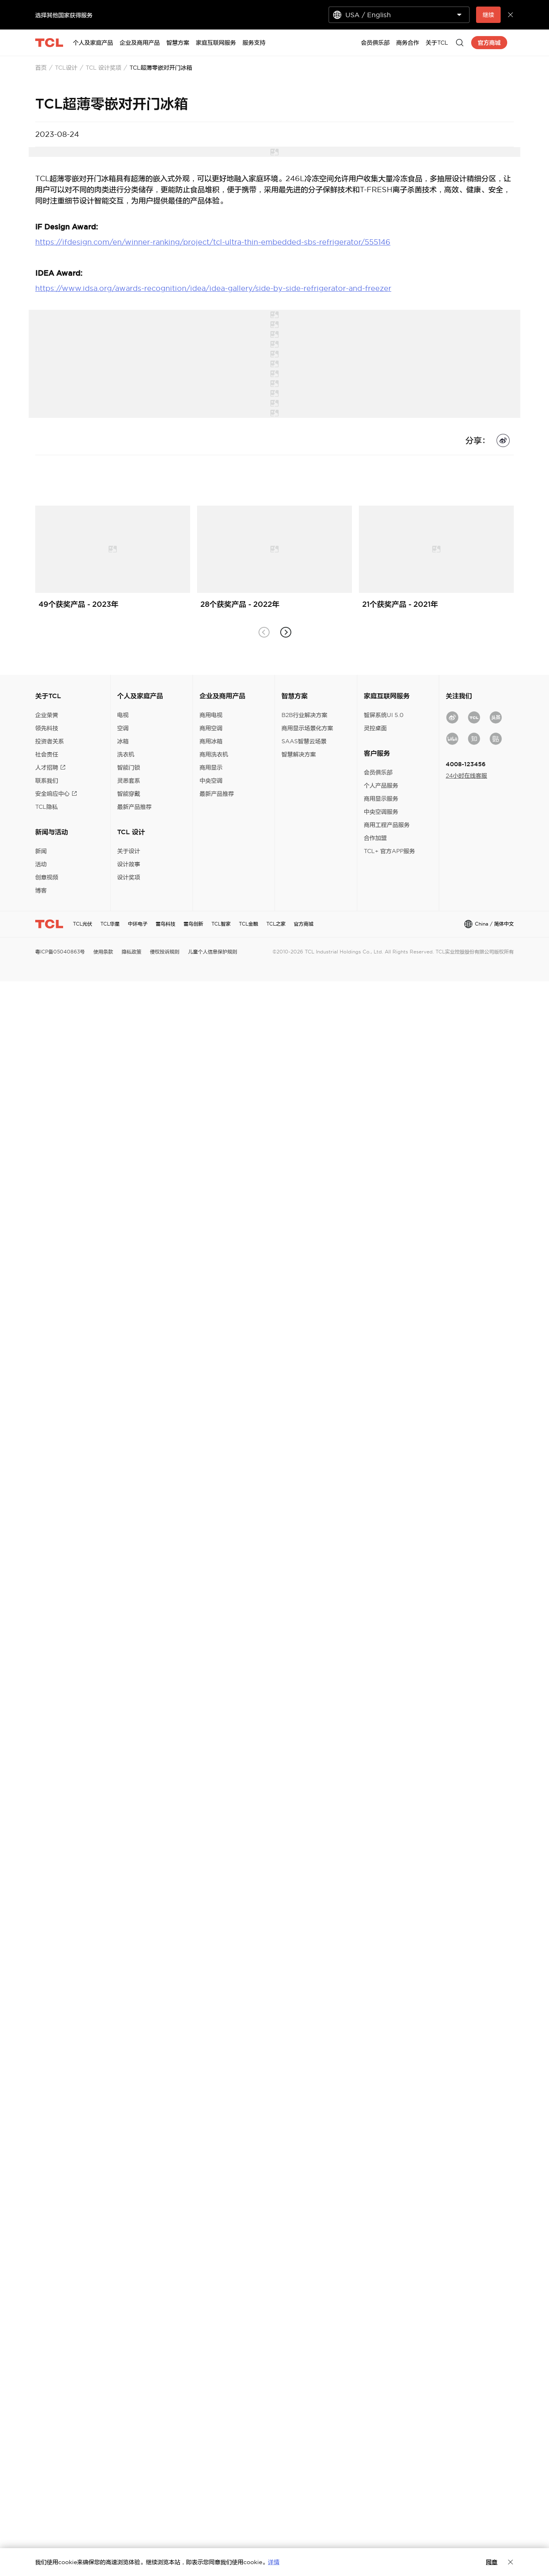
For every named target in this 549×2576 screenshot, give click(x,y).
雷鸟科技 (165, 924)
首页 (41, 67)
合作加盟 (375, 838)
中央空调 (211, 780)
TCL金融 (248, 924)
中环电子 (137, 924)
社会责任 (46, 754)
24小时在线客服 (466, 775)
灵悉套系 (128, 780)
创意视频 (46, 877)
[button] (285, 632)
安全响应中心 (56, 793)
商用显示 (211, 767)
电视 (123, 715)
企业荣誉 (46, 715)
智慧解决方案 (298, 754)
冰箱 (123, 741)
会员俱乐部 (378, 772)
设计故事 (128, 864)
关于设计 (128, 851)
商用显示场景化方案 (307, 728)
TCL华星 (110, 924)
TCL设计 (66, 67)
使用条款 (103, 952)
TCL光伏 (82, 924)
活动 (41, 864)
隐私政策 (131, 952)
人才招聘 (50, 767)
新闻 (41, 851)
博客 (41, 890)
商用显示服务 (381, 798)
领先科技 (46, 728)
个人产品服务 (381, 785)
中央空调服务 (381, 811)
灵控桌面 (375, 728)
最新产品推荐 (134, 806)
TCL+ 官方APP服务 (389, 851)
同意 (491, 2562)
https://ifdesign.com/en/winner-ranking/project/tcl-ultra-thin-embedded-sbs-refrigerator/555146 (212, 242)
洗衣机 (125, 754)
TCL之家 (276, 924)
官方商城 (303, 924)
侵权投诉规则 (164, 952)
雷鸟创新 (193, 924)
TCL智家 (221, 924)
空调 (123, 728)
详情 (273, 2562)
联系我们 (46, 780)
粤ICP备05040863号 (60, 952)
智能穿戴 (128, 793)
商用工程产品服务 (387, 824)
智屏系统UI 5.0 (384, 715)
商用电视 (211, 715)
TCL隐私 (46, 806)
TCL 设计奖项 (103, 67)
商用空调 (211, 728)
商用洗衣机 (214, 754)
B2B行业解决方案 (304, 715)
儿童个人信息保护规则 (212, 952)
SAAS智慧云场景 (304, 741)
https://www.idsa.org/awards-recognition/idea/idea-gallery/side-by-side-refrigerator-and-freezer (213, 288)
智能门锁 (128, 767)
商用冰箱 (211, 741)
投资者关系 (49, 741)
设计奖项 (128, 877)
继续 (488, 14)
